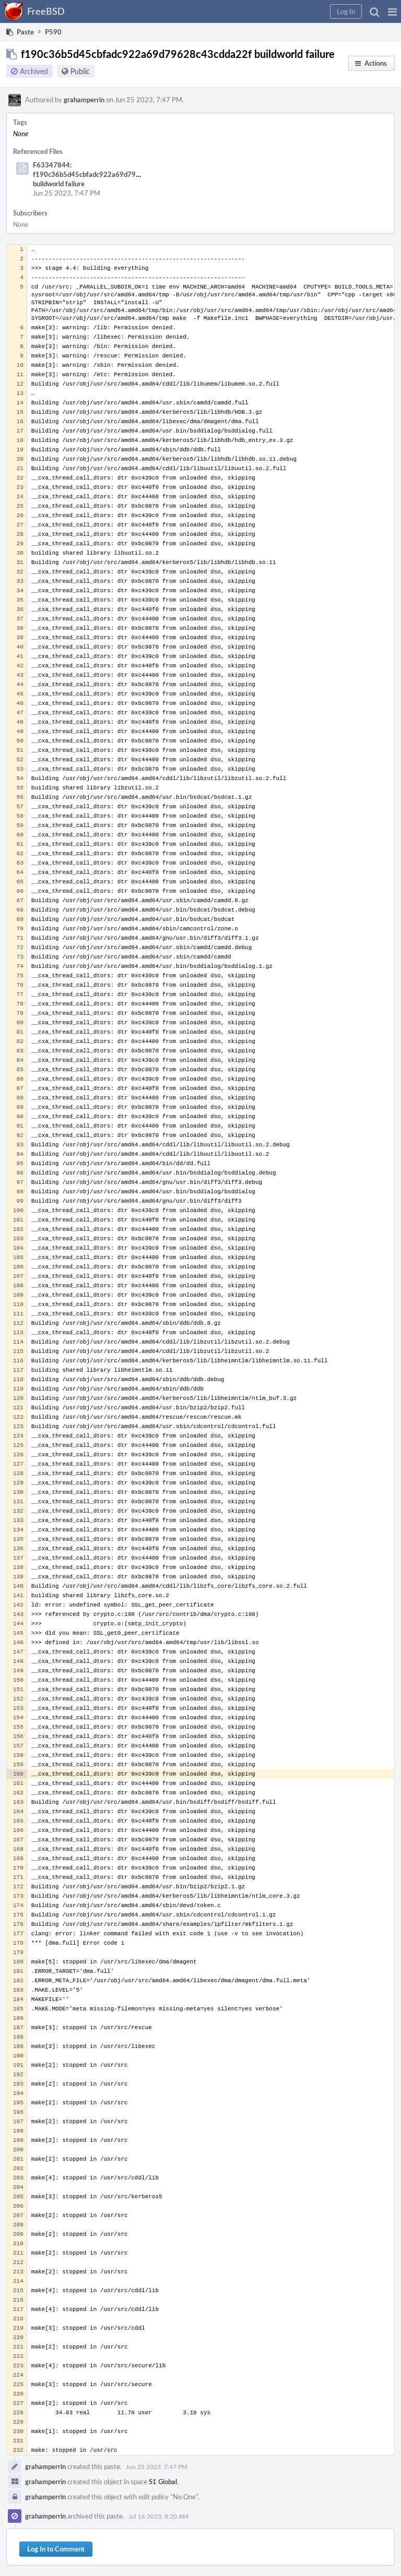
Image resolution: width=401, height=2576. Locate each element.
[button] (392, 11)
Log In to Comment (56, 2549)
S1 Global (163, 2481)
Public (80, 71)
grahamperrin (84, 99)
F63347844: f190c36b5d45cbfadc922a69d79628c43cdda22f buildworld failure (109, 174)
